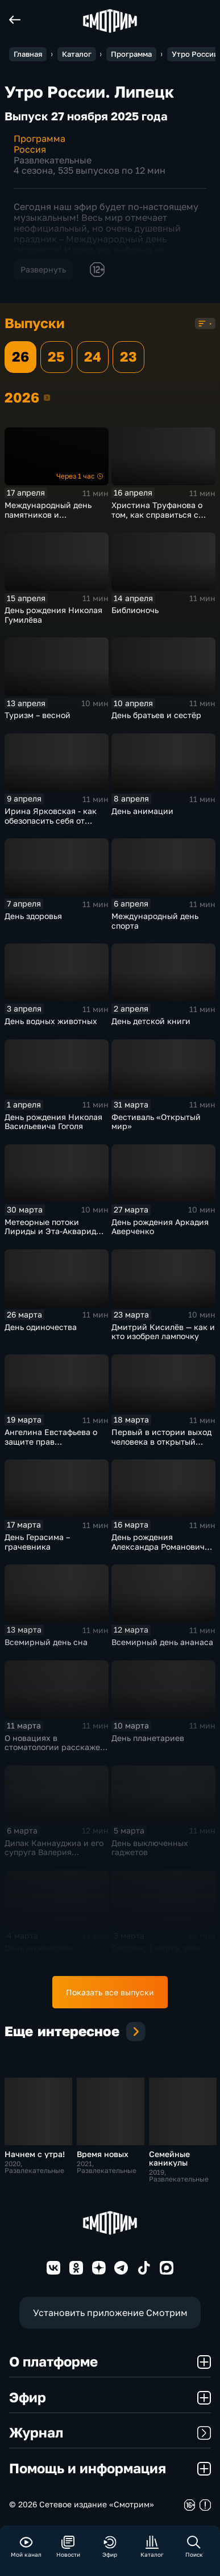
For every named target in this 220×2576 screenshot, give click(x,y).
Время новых (102, 2154)
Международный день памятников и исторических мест (48, 514)
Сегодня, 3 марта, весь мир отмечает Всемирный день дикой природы (162, 1957)
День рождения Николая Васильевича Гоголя (53, 1121)
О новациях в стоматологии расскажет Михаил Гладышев (54, 1747)
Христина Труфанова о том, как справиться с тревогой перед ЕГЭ (156, 514)
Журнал (110, 2432)
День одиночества (41, 1327)
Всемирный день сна (46, 1642)
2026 (47, 397)
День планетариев (147, 1738)
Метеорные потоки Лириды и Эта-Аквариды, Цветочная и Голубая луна (54, 1236)
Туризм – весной (37, 715)
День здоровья (33, 916)
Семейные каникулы (169, 2158)
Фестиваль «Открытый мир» (156, 1121)
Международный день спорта (154, 920)
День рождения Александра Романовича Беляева (160, 1546)
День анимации (142, 811)
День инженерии (38, 1948)
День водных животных (51, 1021)
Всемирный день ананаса (162, 1642)
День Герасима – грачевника (37, 1541)
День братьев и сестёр (156, 715)
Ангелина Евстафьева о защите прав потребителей (51, 1441)
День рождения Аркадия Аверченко (160, 1226)
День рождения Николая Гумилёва (53, 614)
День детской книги (150, 1021)
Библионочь (135, 610)
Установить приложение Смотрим (110, 2312)
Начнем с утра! (35, 2154)
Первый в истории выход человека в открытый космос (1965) (161, 1441)
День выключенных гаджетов (149, 1847)
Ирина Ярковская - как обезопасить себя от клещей (51, 820)
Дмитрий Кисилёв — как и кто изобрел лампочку (163, 1331)
